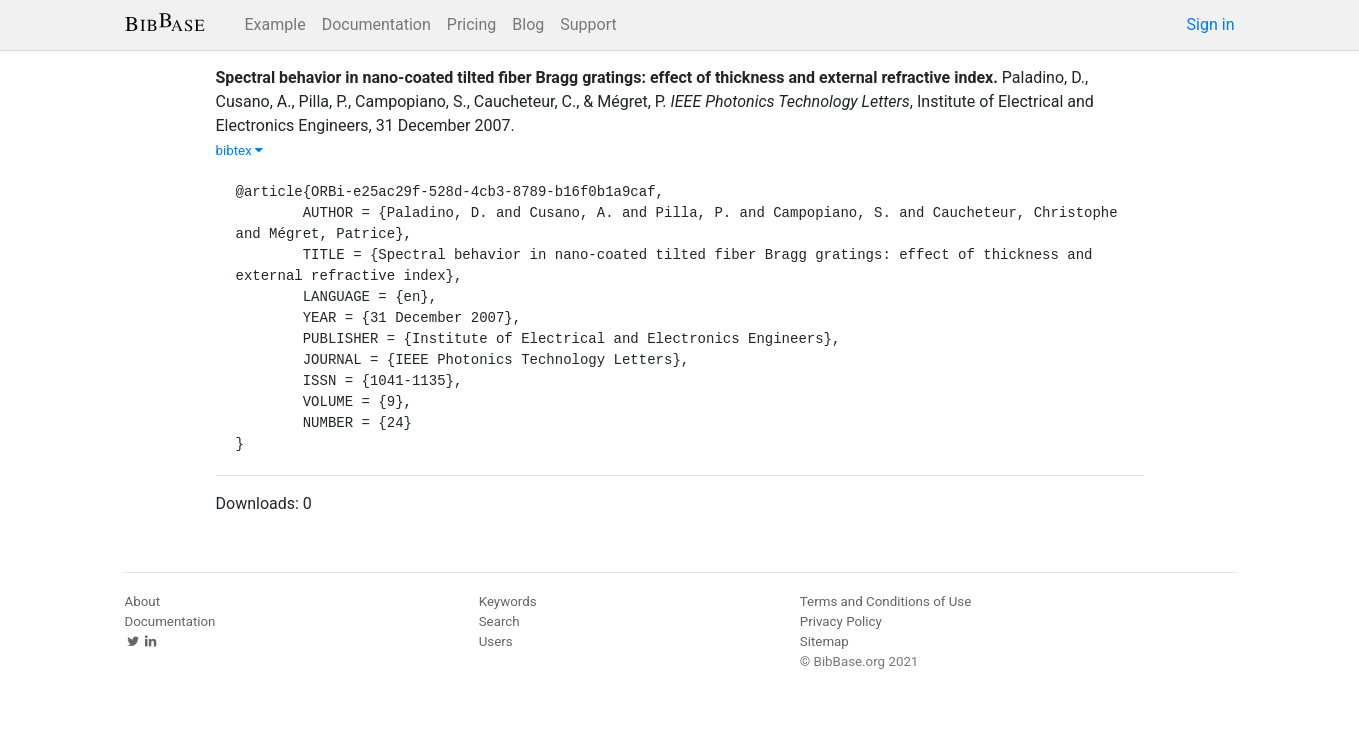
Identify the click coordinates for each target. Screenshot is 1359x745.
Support (588, 24)
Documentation (376, 24)
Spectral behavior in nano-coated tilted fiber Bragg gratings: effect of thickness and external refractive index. (607, 77)
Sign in (1211, 24)
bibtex (240, 150)
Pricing (472, 24)
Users (496, 641)
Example (275, 24)
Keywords (508, 601)
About (143, 601)
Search (499, 621)
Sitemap (824, 641)
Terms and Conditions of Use (885, 601)
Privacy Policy (841, 621)
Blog (528, 24)
